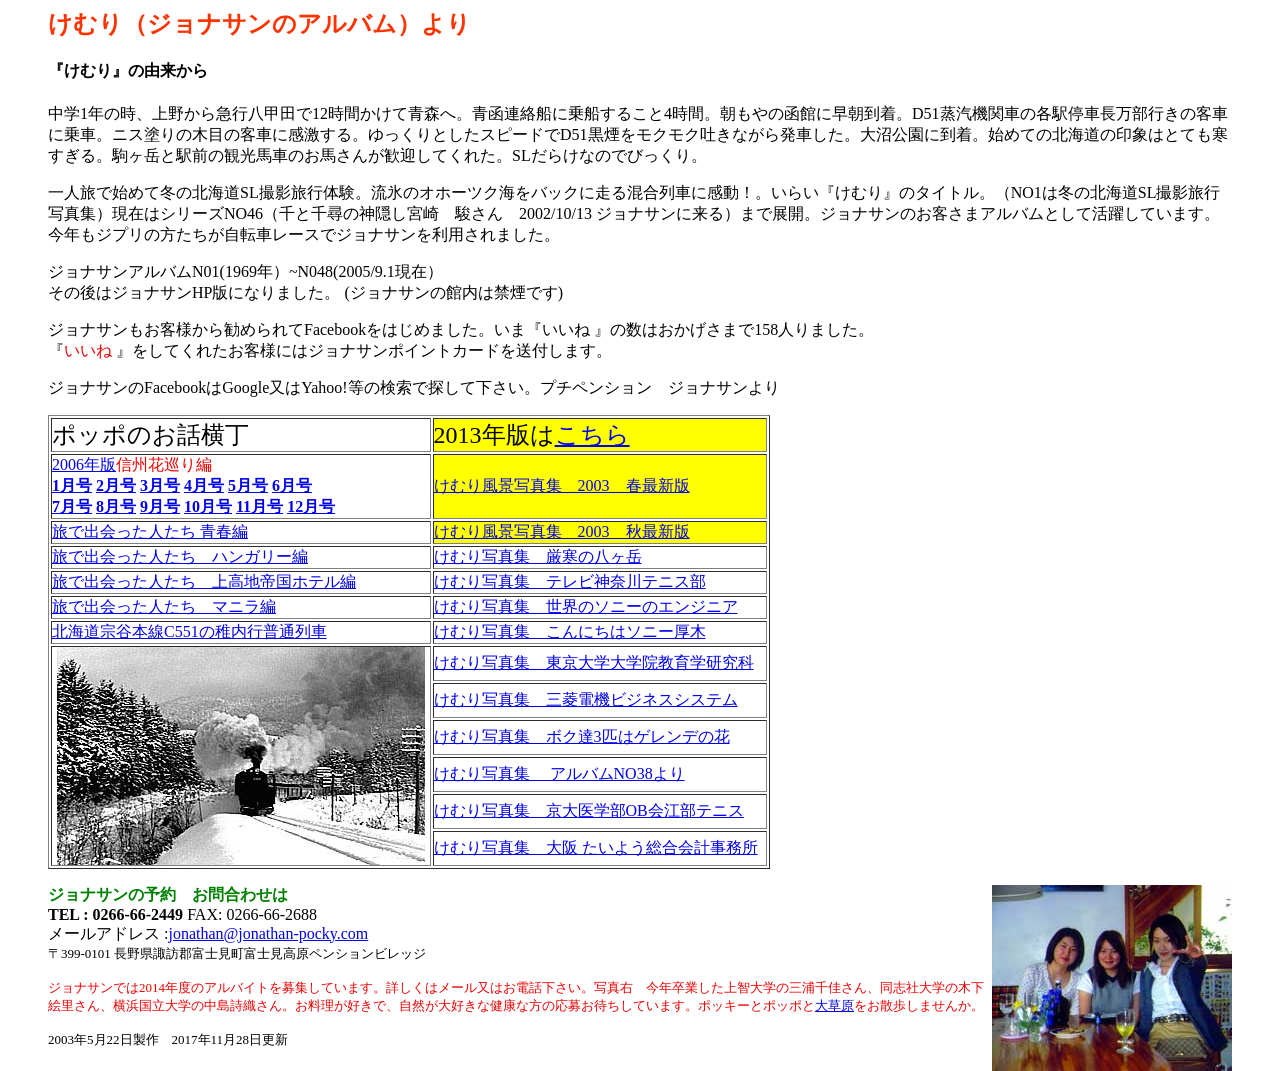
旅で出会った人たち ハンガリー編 (180, 556)
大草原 (834, 1005)
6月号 (292, 485)
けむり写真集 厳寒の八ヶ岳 (538, 556)
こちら (592, 435)
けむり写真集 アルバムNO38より (559, 773)
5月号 (248, 485)
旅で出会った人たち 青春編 (150, 531)
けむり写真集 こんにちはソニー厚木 (570, 631)
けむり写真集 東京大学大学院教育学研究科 (594, 662)
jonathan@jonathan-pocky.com (268, 933)
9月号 (160, 506)
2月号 (116, 485)
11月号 (259, 506)
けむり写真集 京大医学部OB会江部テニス (589, 810)
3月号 (160, 485)
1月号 (72, 485)
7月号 (72, 506)
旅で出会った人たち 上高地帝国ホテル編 (204, 581)
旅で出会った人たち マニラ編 (164, 606)
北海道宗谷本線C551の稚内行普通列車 (189, 631)
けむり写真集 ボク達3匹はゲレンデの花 (582, 736)
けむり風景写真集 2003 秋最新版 (562, 531)
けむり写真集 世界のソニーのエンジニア (586, 606)
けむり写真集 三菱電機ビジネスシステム (586, 699)
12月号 (311, 506)
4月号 (204, 485)
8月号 (116, 506)
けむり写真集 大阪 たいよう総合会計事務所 (596, 847)
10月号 (208, 506)
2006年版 (84, 464)
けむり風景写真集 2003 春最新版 (562, 485)
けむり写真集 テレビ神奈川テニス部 (570, 581)
